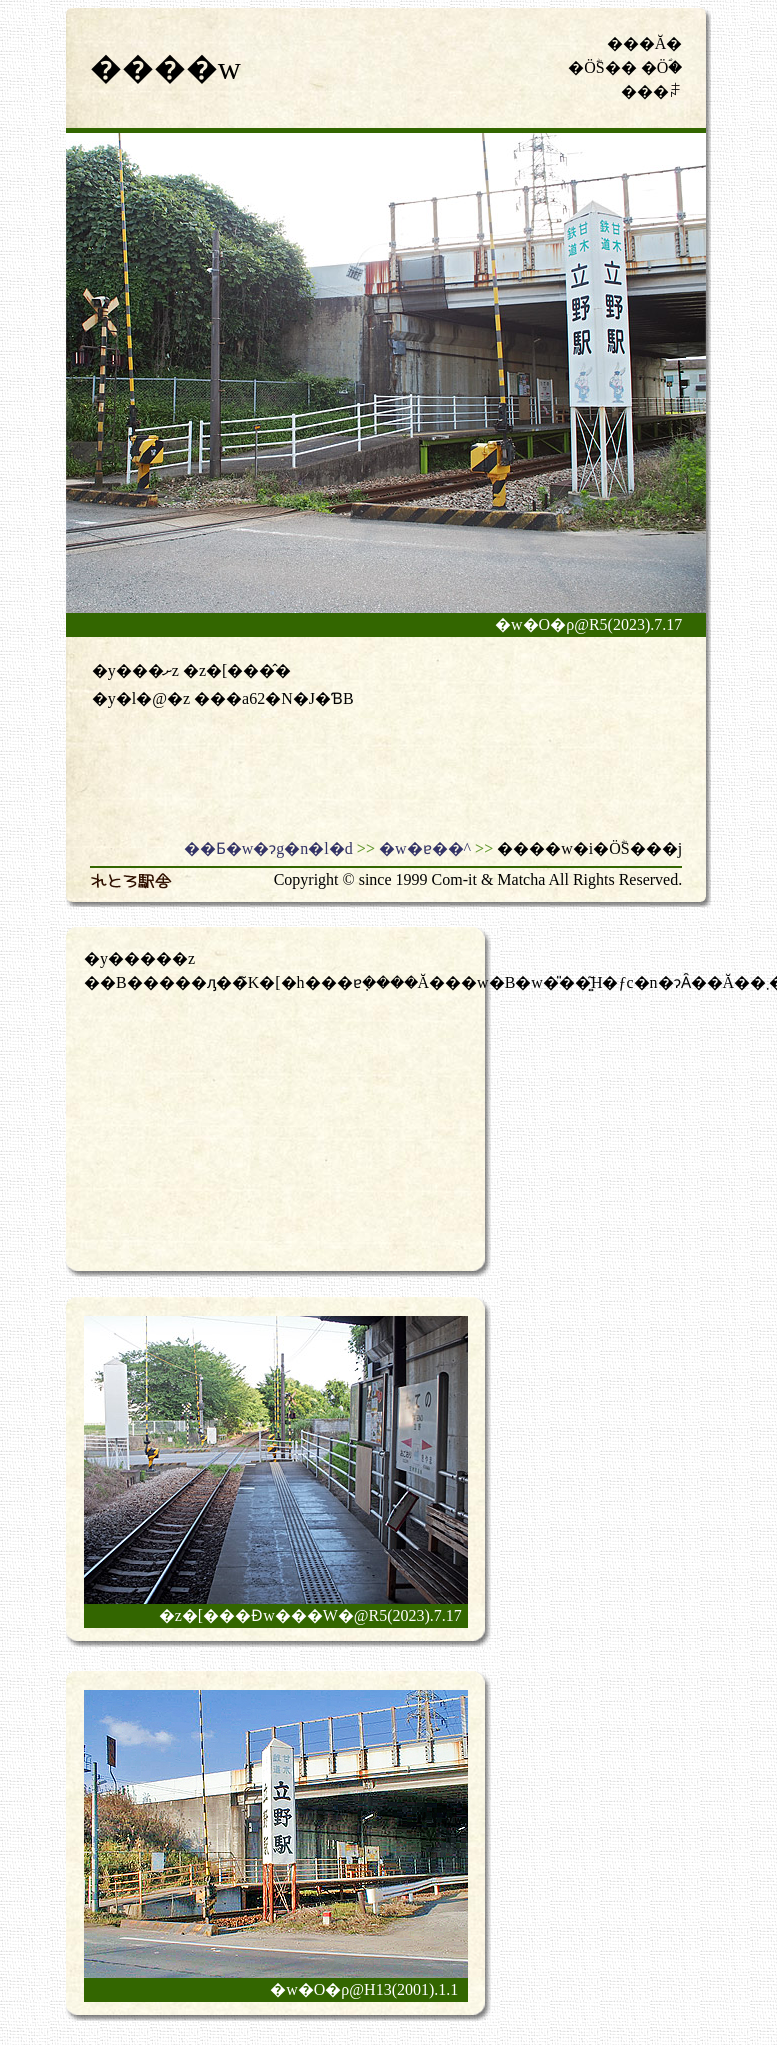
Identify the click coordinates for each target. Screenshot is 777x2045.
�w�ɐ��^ (425, 848)
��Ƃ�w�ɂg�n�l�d (268, 848)
